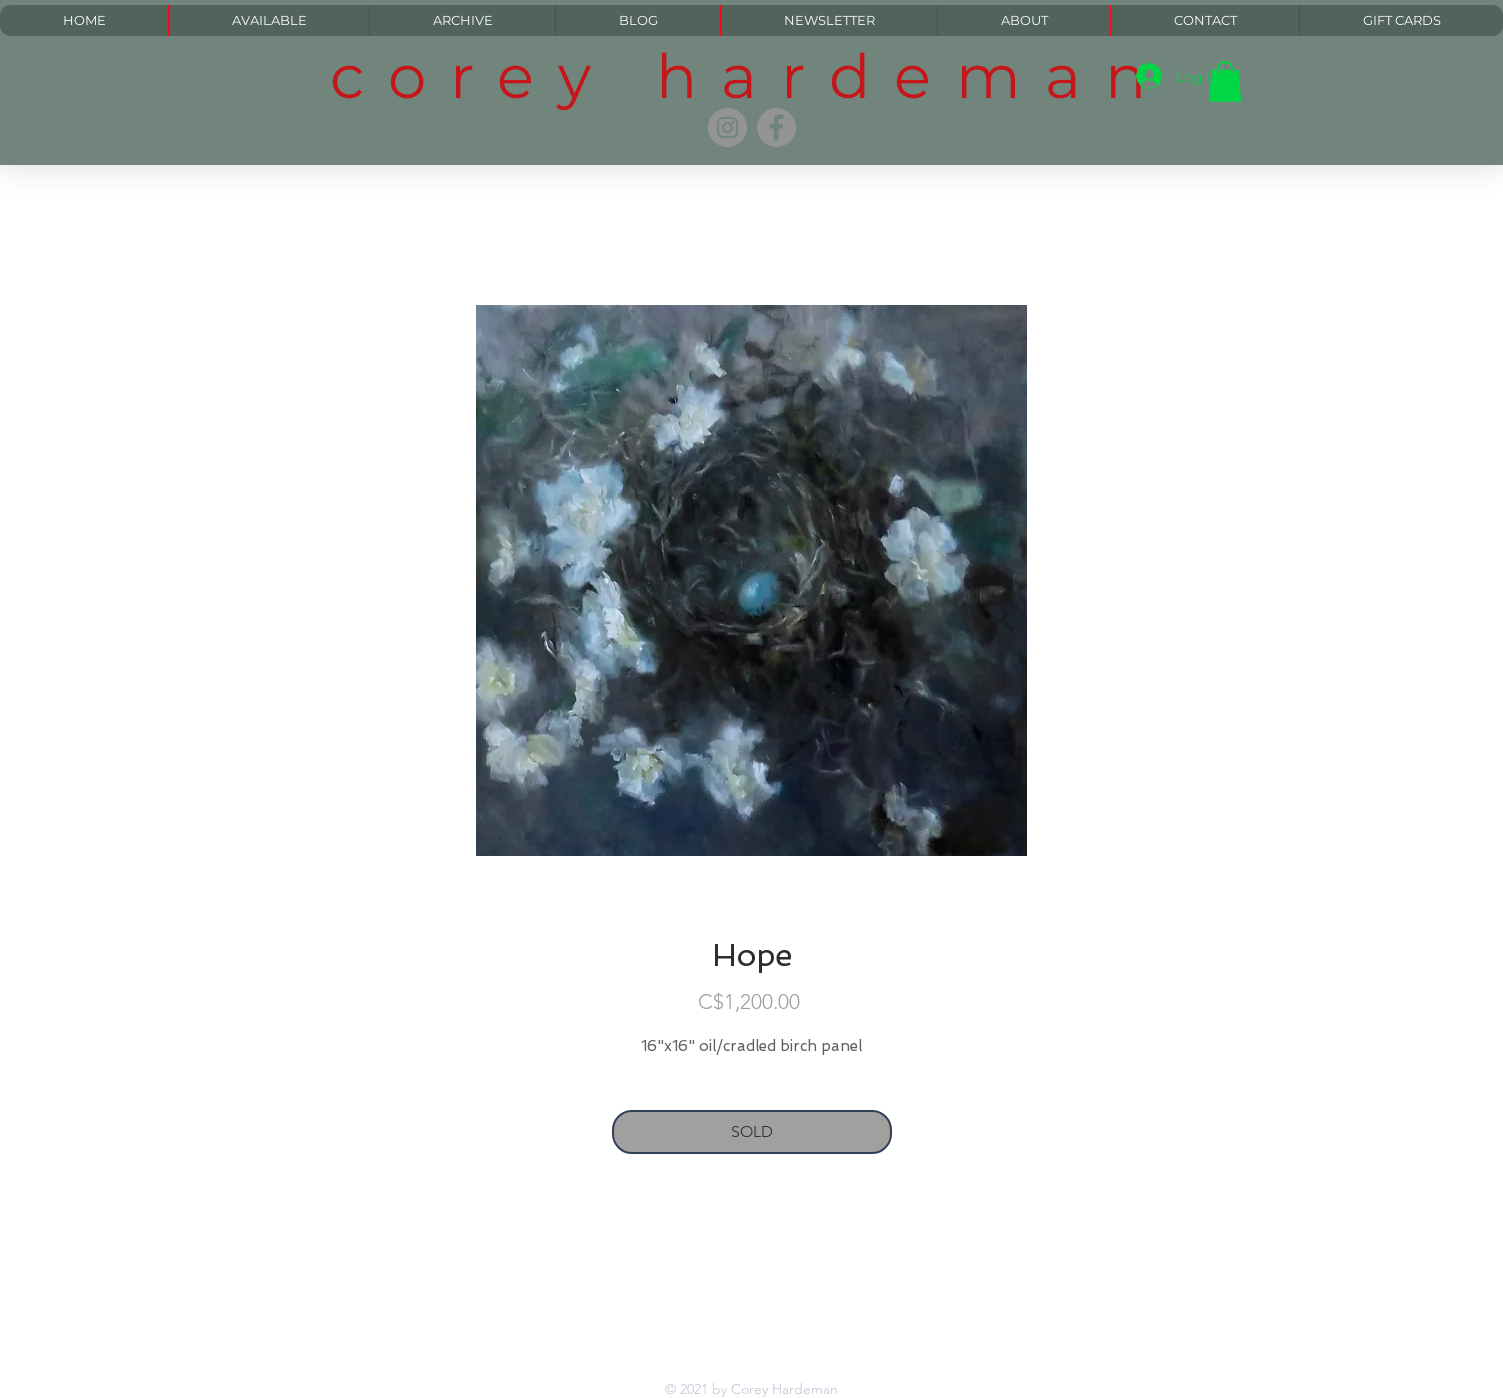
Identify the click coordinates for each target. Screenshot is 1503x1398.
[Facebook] (776, 127)
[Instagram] (727, 127)
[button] (1225, 81)
